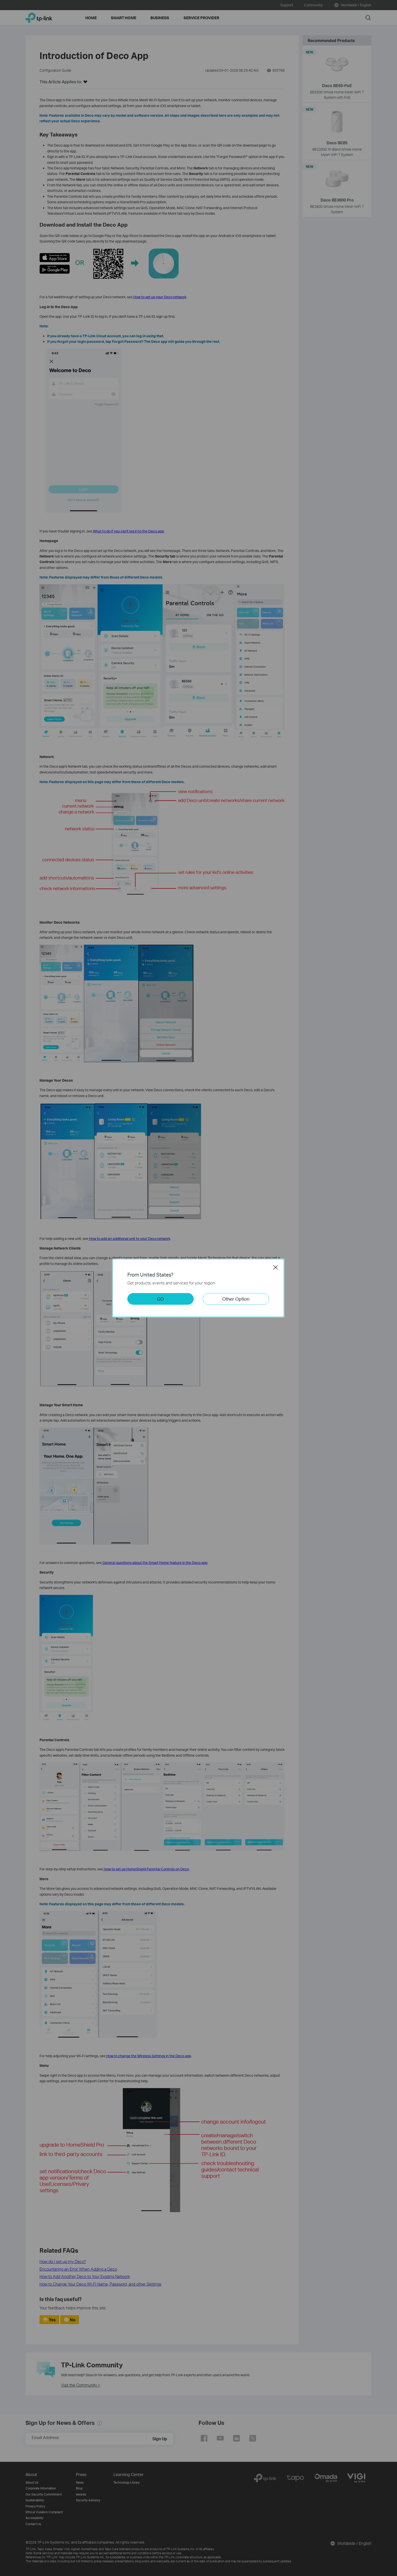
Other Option (235, 1299)
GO (160, 1299)
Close (275, 1267)
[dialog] (198, 1288)
